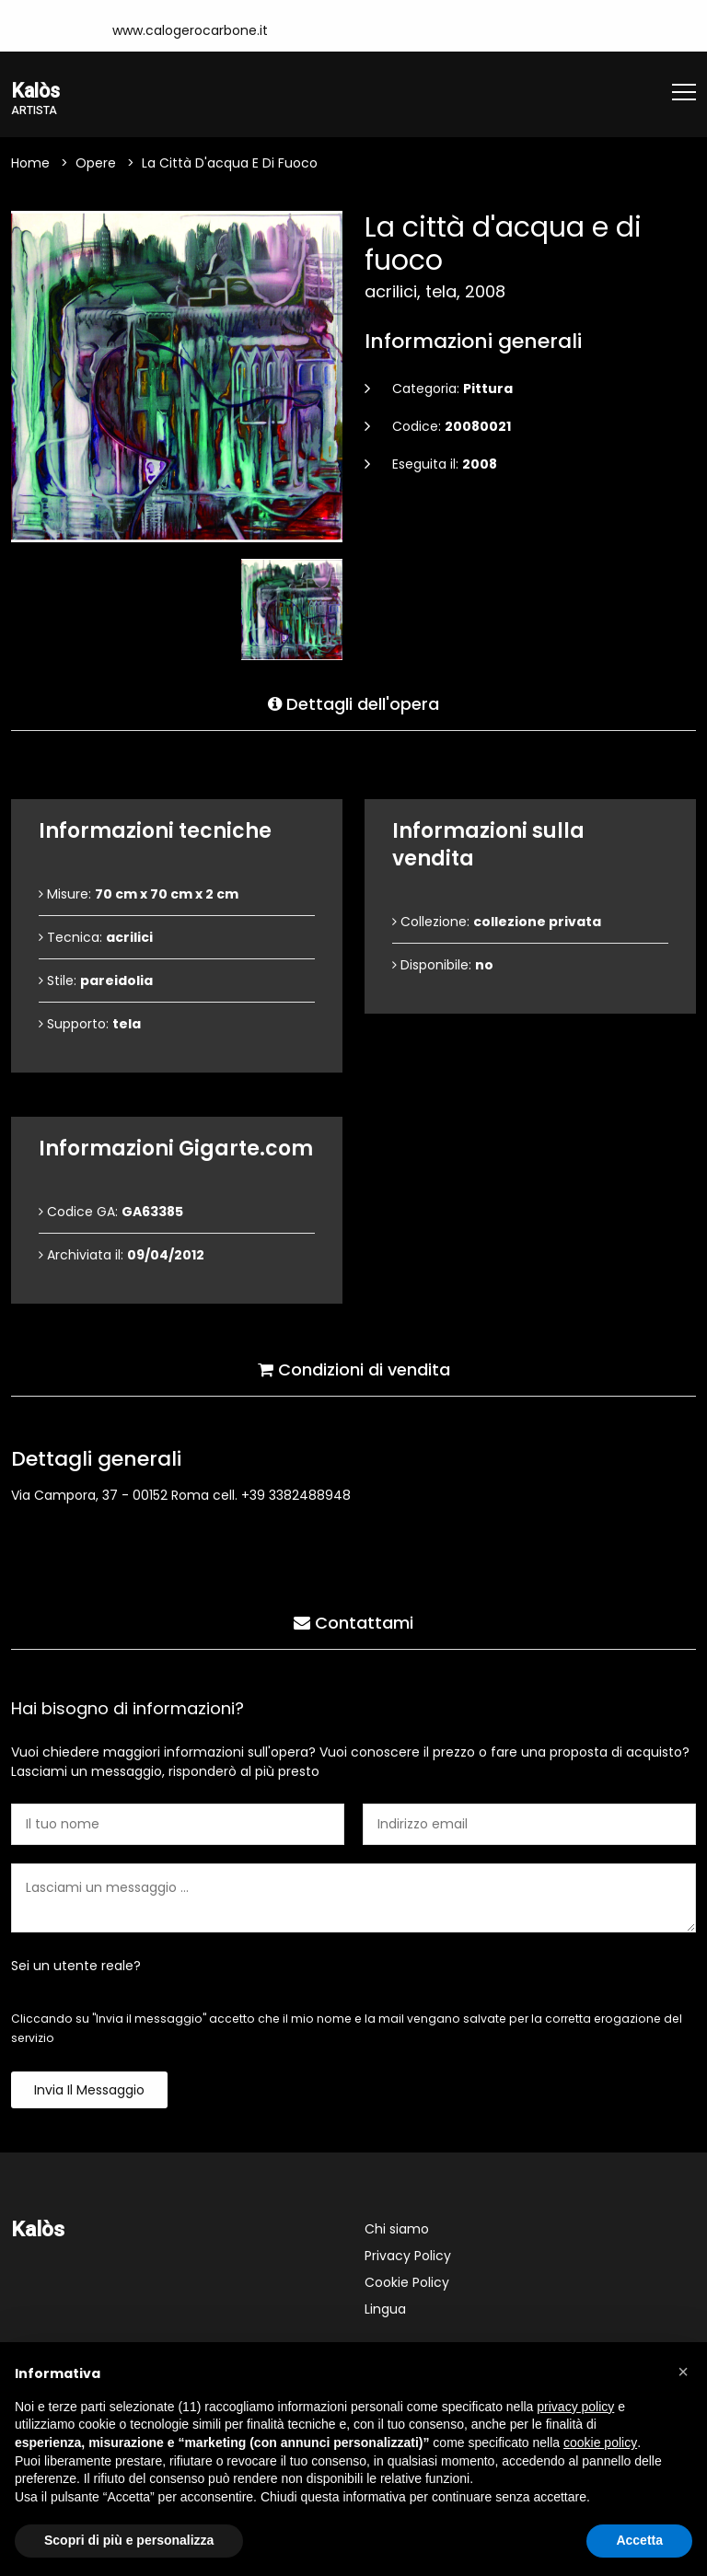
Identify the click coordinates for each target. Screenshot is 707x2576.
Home (30, 164)
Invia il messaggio (89, 2092)
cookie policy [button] (600, 2442)
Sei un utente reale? (76, 1967)
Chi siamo (397, 2231)
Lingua (385, 2311)
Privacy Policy (408, 2257)
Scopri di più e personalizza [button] (129, 2540)
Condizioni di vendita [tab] (354, 1366)
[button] (683, 2371)
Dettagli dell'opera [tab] (353, 701)
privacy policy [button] (575, 2406)
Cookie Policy (407, 2284)
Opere (95, 164)
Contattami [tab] (353, 1619)
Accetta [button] (639, 2540)
